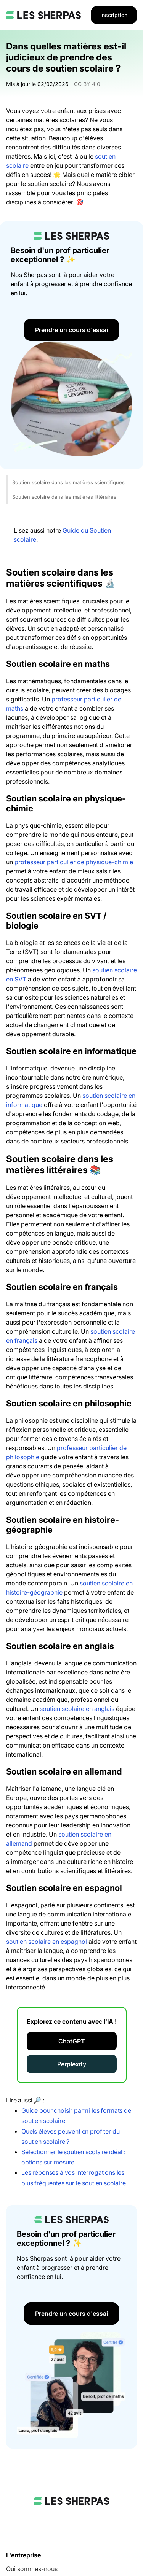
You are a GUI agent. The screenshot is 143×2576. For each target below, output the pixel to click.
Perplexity (71, 2064)
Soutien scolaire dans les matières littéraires (64, 497)
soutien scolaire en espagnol (46, 1941)
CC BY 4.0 (87, 84)
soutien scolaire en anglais (77, 1709)
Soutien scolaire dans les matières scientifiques (68, 482)
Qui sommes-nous (32, 2569)
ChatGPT (71, 2041)
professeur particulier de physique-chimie (73, 862)
